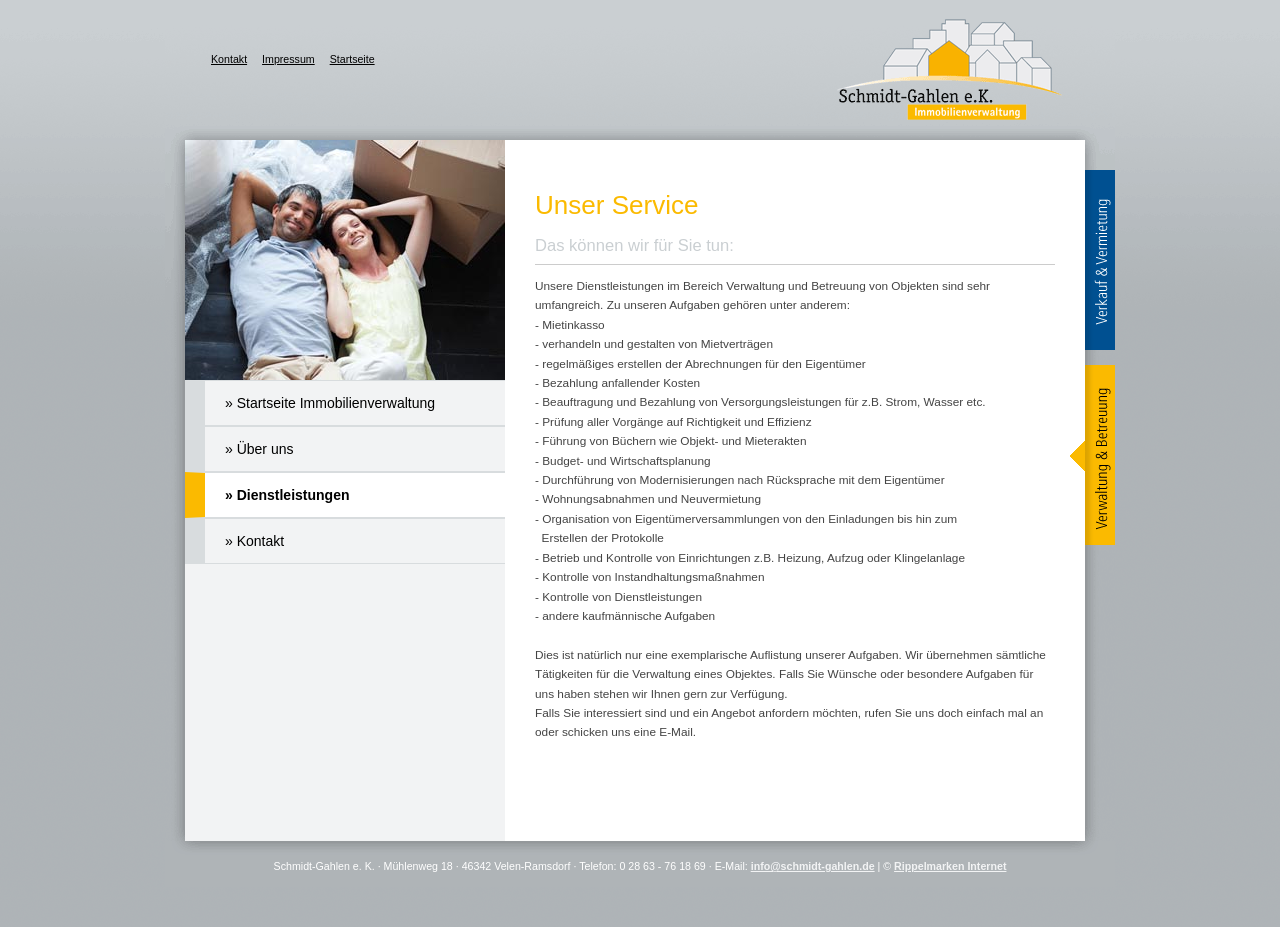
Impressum (288, 59)
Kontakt (229, 59)
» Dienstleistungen (287, 495)
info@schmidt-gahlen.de (813, 866)
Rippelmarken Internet (950, 866)
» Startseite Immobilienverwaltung (330, 403)
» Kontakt (254, 541)
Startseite (352, 59)
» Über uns (259, 449)
